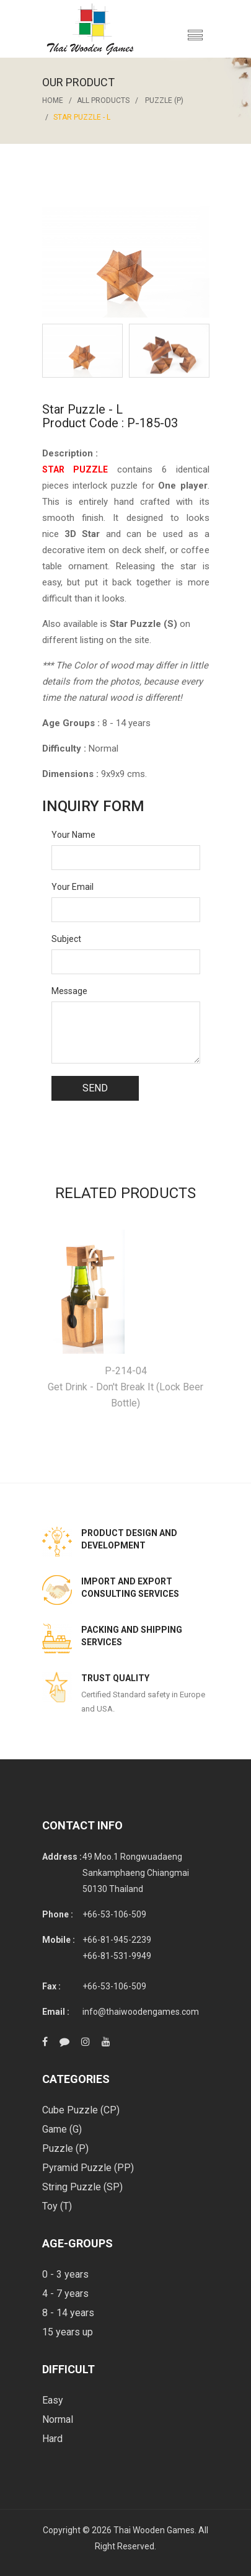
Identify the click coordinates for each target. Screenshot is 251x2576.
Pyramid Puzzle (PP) (88, 2168)
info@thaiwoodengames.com (140, 2012)
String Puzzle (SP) (82, 2187)
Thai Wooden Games (154, 2530)
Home (52, 100)
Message (69, 991)
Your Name (73, 834)
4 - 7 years (65, 2293)
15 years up (67, 2332)
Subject (66, 939)
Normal (57, 2419)
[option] (82, 351)
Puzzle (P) (164, 100)
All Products (103, 100)
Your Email (72, 886)
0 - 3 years (65, 2274)
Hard (52, 2439)
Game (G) (62, 2129)
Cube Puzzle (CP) (81, 2110)
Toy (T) (57, 2206)
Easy (52, 2400)
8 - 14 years (68, 2313)
